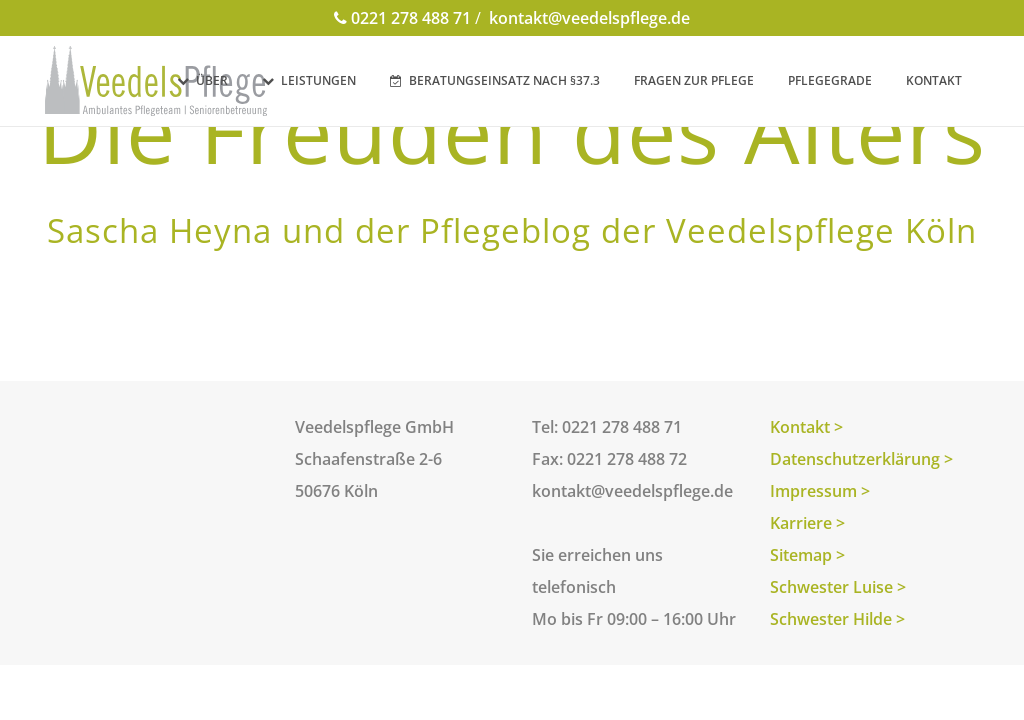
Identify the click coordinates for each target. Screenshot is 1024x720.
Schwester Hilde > (837, 619)
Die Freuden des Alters (512, 130)
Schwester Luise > (838, 587)
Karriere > (807, 523)
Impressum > (820, 491)
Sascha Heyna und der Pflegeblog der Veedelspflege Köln (512, 230)
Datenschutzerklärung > (861, 459)
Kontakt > (806, 427)
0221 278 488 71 (402, 18)
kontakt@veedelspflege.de (587, 18)
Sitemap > (807, 555)
